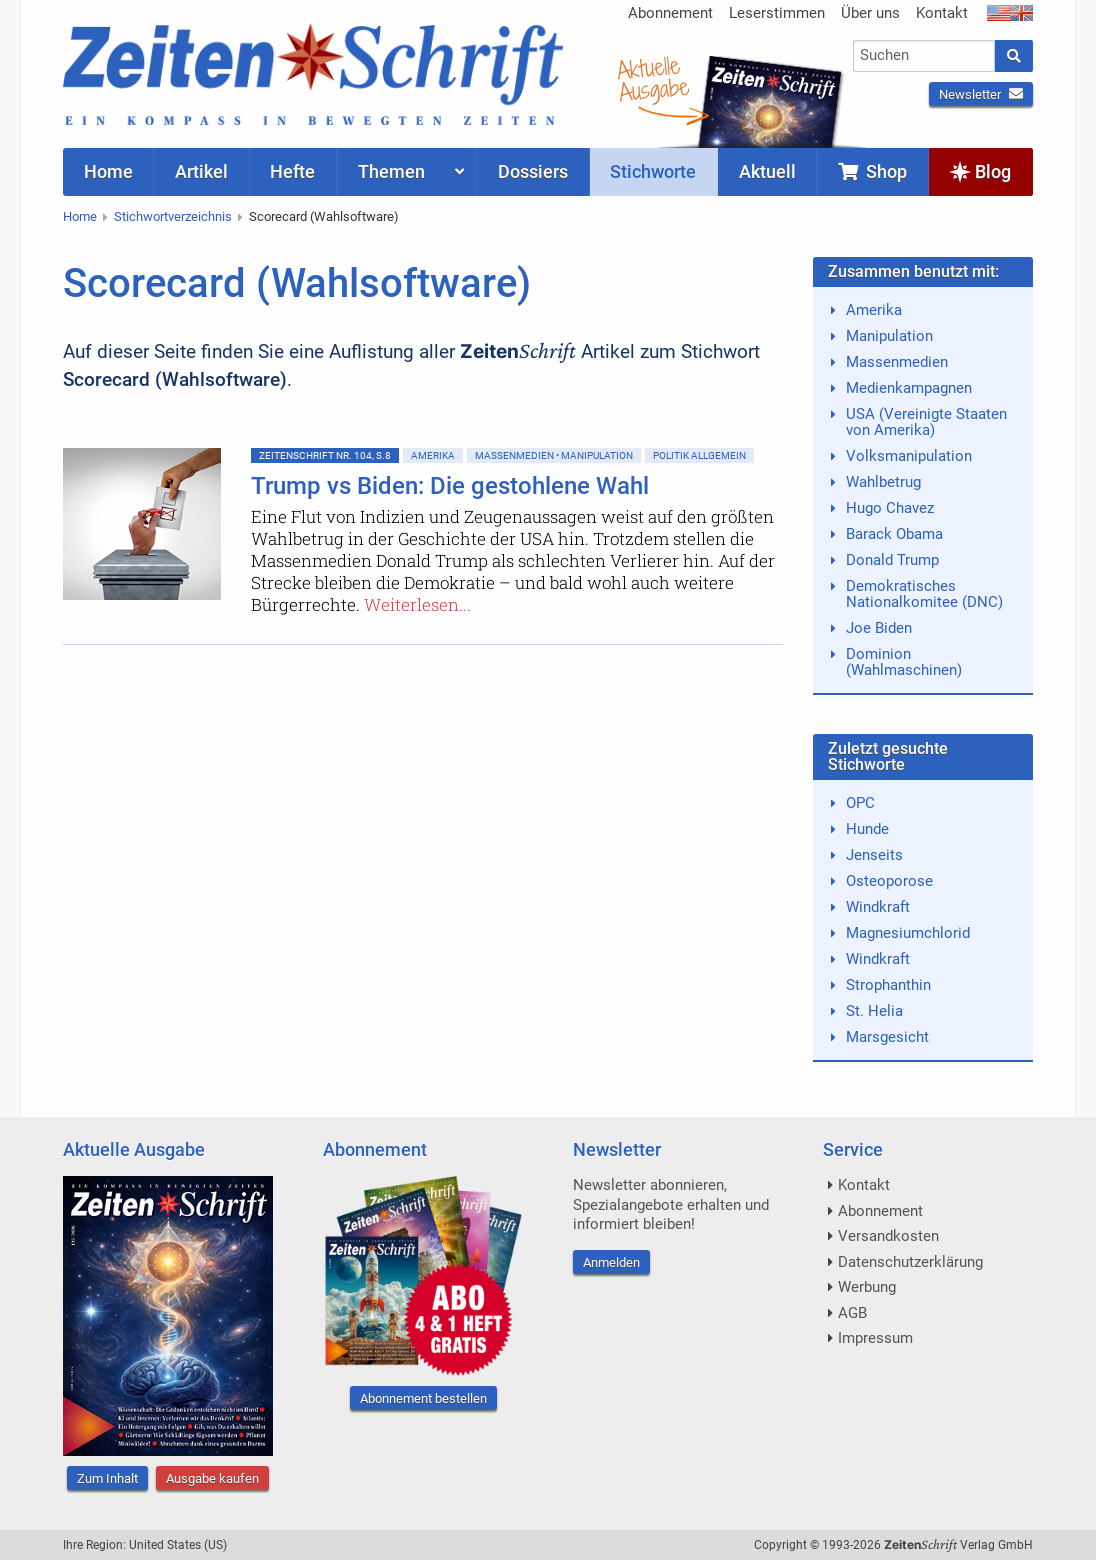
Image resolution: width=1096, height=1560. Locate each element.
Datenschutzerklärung (910, 1262)
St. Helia (874, 1011)
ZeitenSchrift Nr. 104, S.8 (325, 455)
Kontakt (942, 13)
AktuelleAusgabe (653, 78)
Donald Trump (892, 560)
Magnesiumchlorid (908, 933)
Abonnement (670, 13)
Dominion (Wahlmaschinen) (904, 662)
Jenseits (874, 855)
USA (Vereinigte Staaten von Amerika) (926, 422)
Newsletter (981, 94)
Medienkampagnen (909, 388)
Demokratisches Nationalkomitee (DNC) (924, 594)
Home (80, 216)
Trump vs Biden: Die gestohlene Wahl (450, 486)
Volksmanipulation (909, 456)
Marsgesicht (887, 1037)
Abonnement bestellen (423, 1398)
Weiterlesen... (417, 604)
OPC (860, 803)
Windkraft (878, 907)
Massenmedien (897, 362)
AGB (852, 1313)
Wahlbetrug (883, 482)
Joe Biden (879, 628)
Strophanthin (888, 985)
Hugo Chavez (890, 508)
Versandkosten (888, 1236)
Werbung (867, 1287)
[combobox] (924, 56)
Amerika (433, 455)
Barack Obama (894, 534)
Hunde (867, 829)
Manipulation (889, 336)
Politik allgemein (699, 455)
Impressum (875, 1338)
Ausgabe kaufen (212, 1478)
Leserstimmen (777, 13)
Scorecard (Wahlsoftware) (324, 216)
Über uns (870, 13)
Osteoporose (889, 881)
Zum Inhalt (107, 1478)
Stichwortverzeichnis (173, 216)
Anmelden (611, 1262)
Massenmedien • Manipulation (554, 455)
